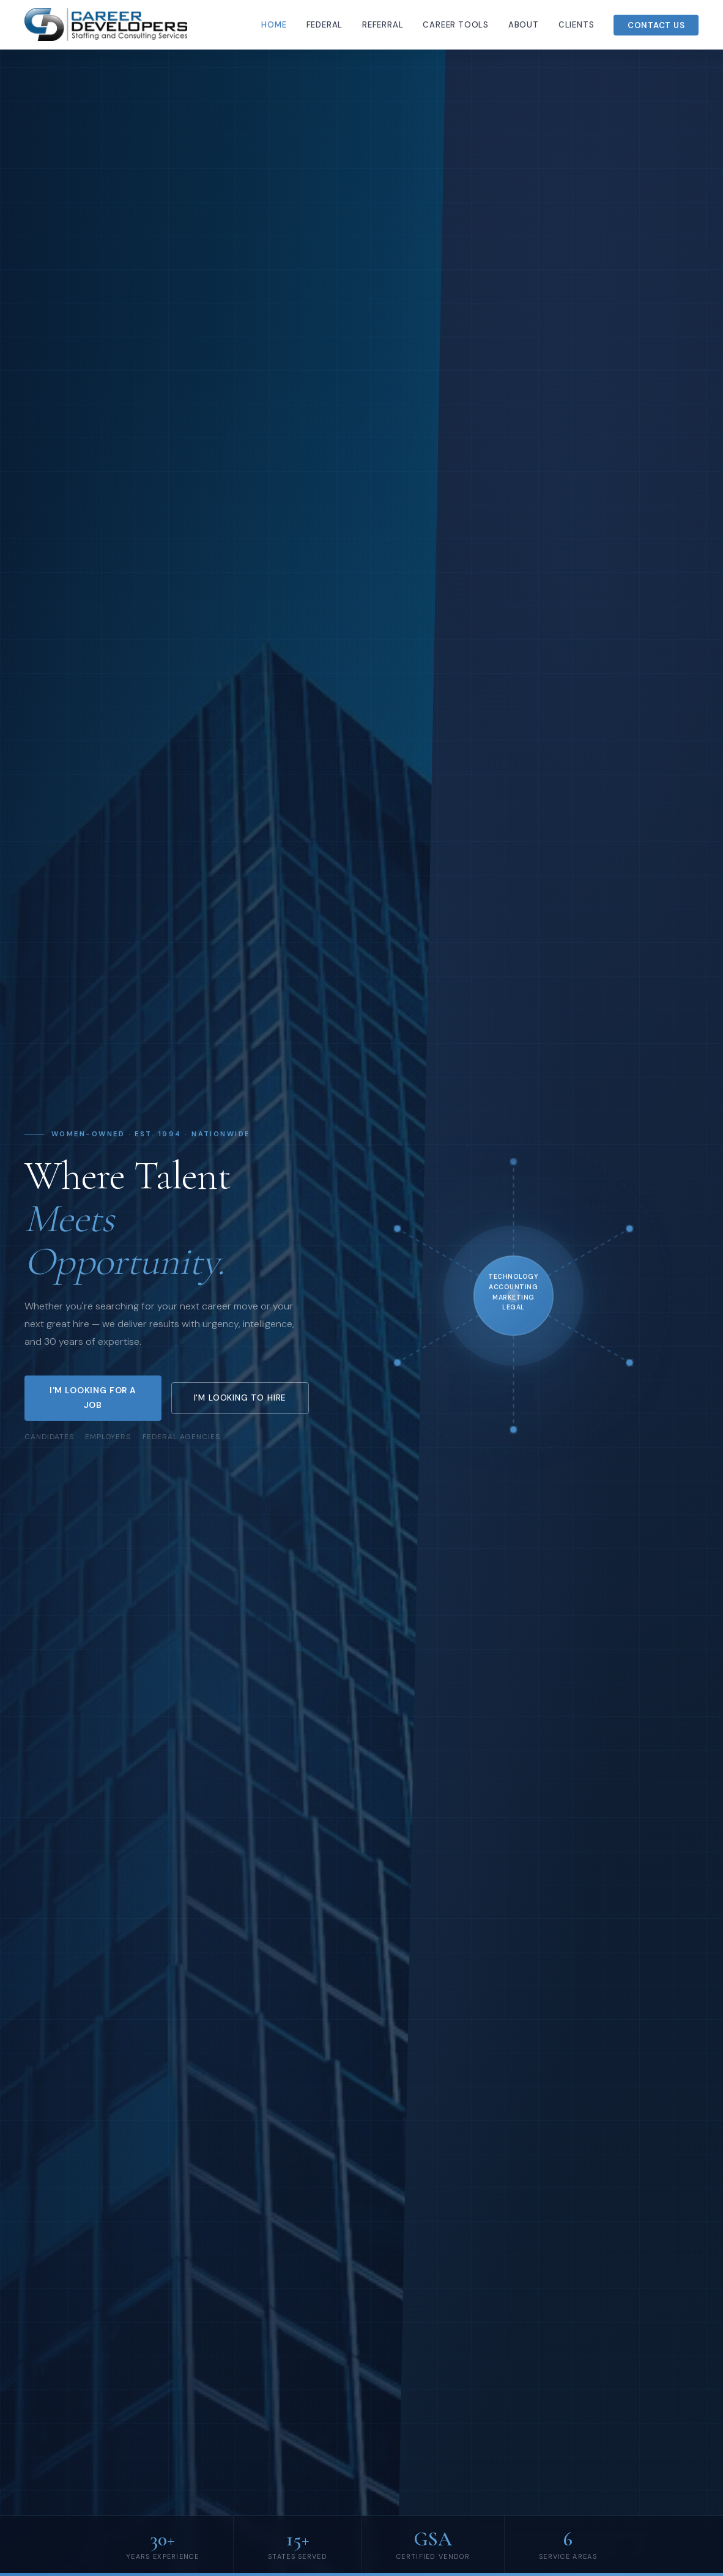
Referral (382, 25)
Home (273, 25)
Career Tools (455, 25)
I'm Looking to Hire (240, 1397)
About (523, 25)
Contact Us (656, 25)
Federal (324, 25)
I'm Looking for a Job (93, 1397)
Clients (576, 25)
